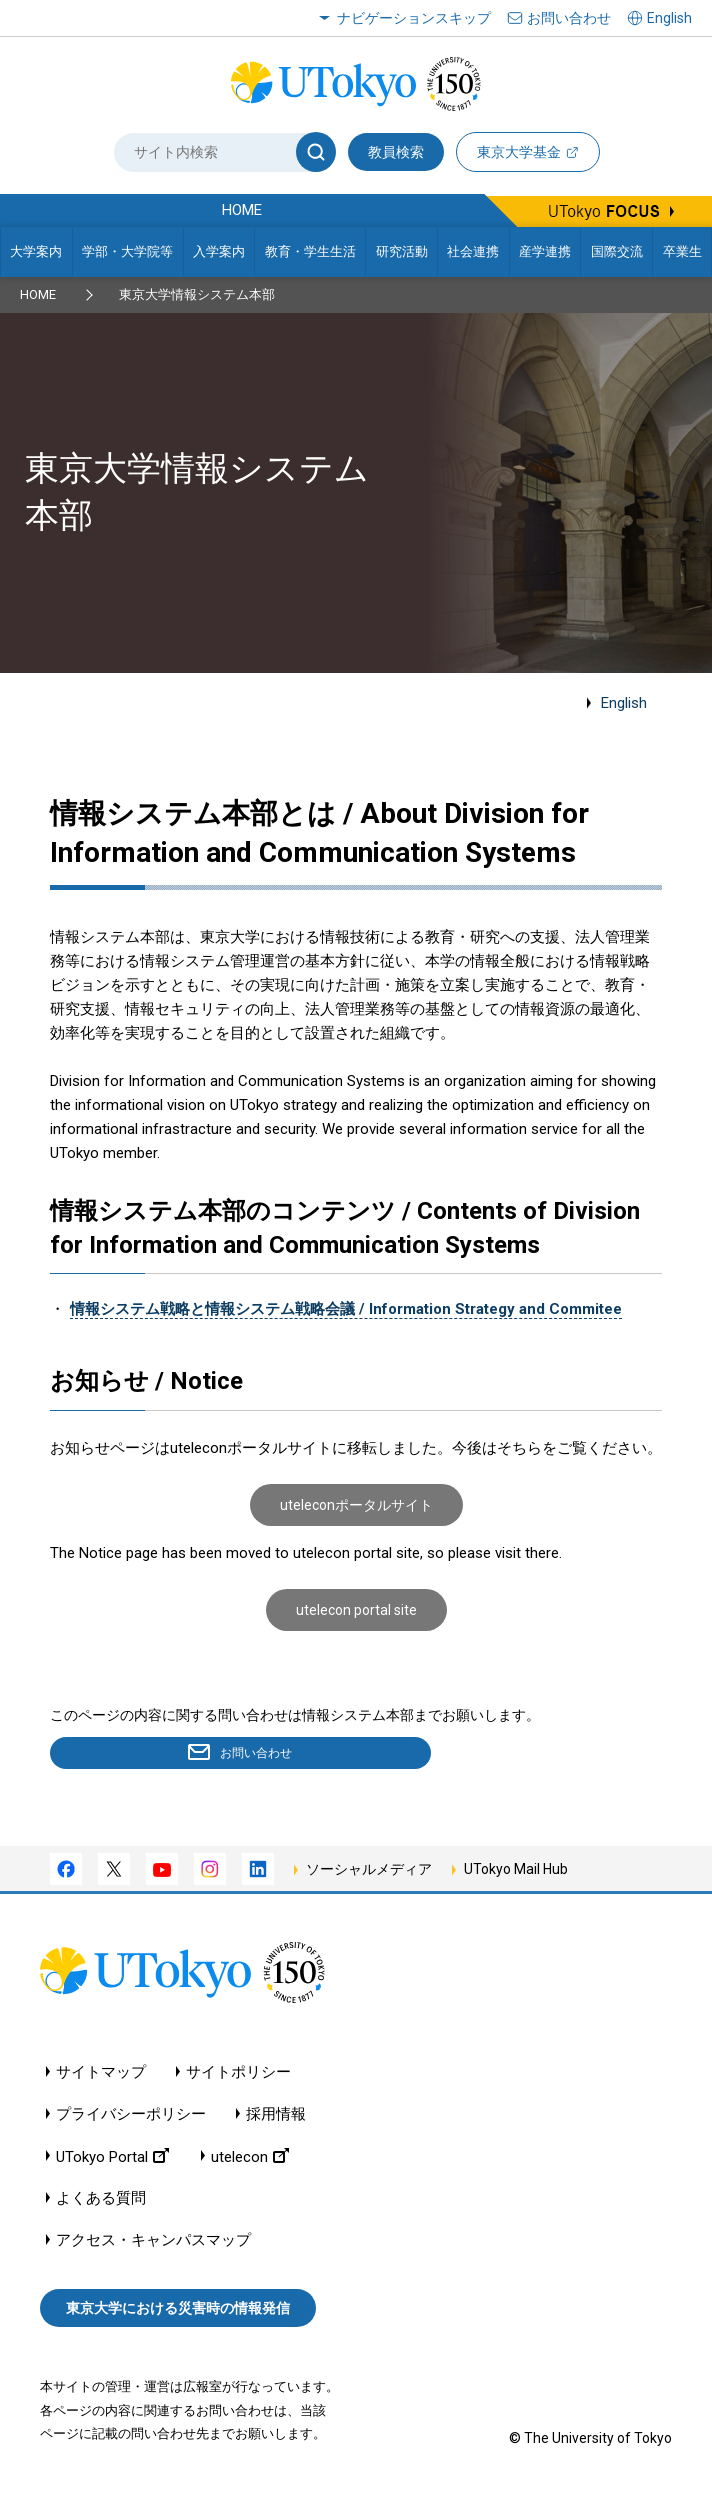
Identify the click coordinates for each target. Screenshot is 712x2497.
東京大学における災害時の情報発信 (178, 2312)
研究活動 (402, 251)
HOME (38, 294)
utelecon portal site (356, 1610)
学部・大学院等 (127, 251)
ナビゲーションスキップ (414, 18)
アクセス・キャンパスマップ (153, 2243)
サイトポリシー (238, 2075)
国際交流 (617, 251)
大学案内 (36, 251)
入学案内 (219, 251)
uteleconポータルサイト (356, 1505)
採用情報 (276, 2117)
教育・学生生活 (310, 251)
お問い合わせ (569, 18)
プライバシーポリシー (131, 2117)
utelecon (250, 2159)
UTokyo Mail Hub (516, 1873)
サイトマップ (101, 2075)
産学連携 (545, 251)
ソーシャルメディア (369, 1873)
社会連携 (473, 251)
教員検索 (396, 152)
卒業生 (682, 251)
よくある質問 (101, 2201)
